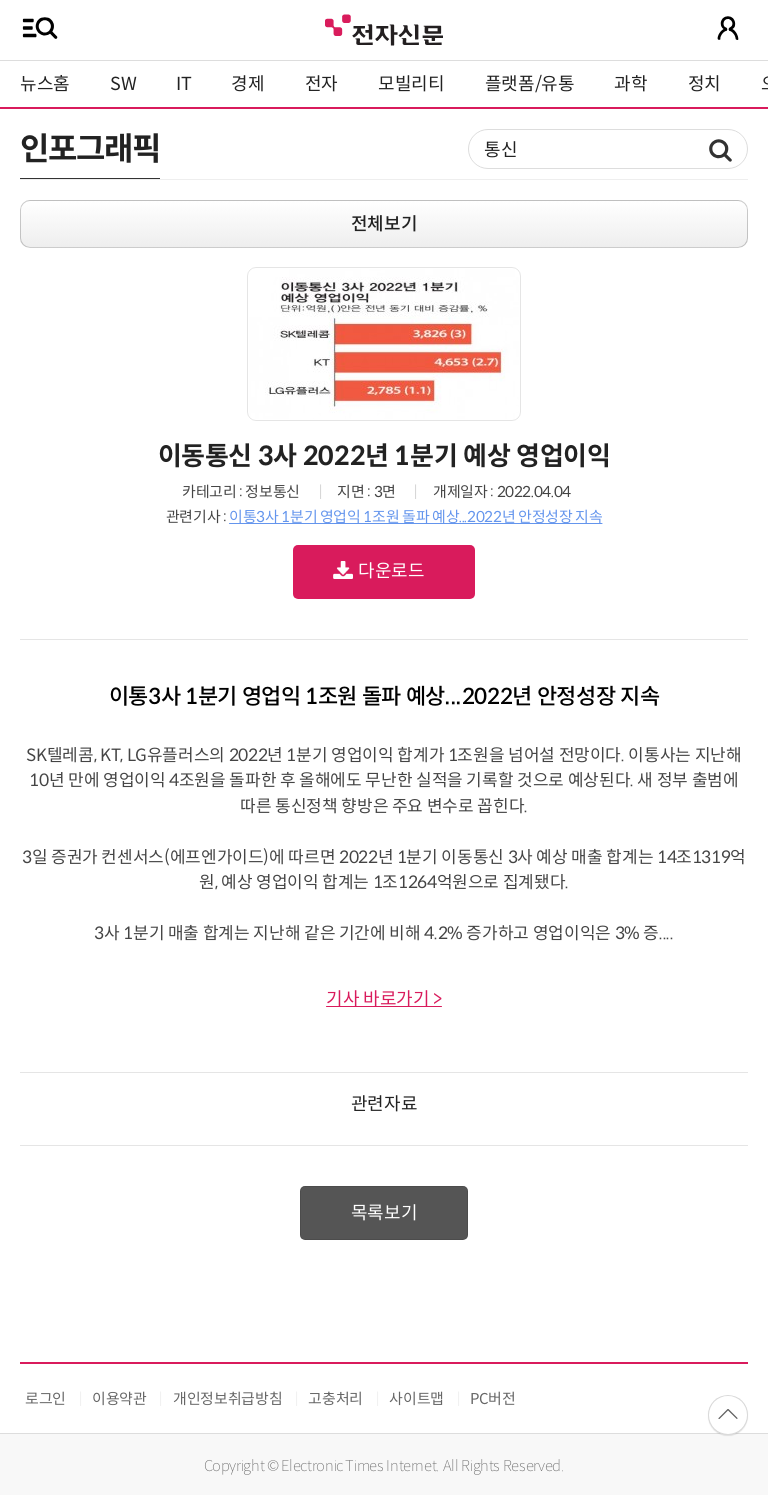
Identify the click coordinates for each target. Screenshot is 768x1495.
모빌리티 (411, 84)
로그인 (45, 1398)
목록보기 (384, 1213)
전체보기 (384, 224)
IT (183, 84)
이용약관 (119, 1398)
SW (123, 84)
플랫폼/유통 (530, 84)
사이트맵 (416, 1398)
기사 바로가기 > (384, 999)
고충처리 (335, 1398)
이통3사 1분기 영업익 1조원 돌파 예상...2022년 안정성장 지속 (415, 516)
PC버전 (493, 1398)
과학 (630, 84)
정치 (704, 84)
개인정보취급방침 (227, 1398)
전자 (321, 84)
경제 (247, 84)
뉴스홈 (45, 84)
